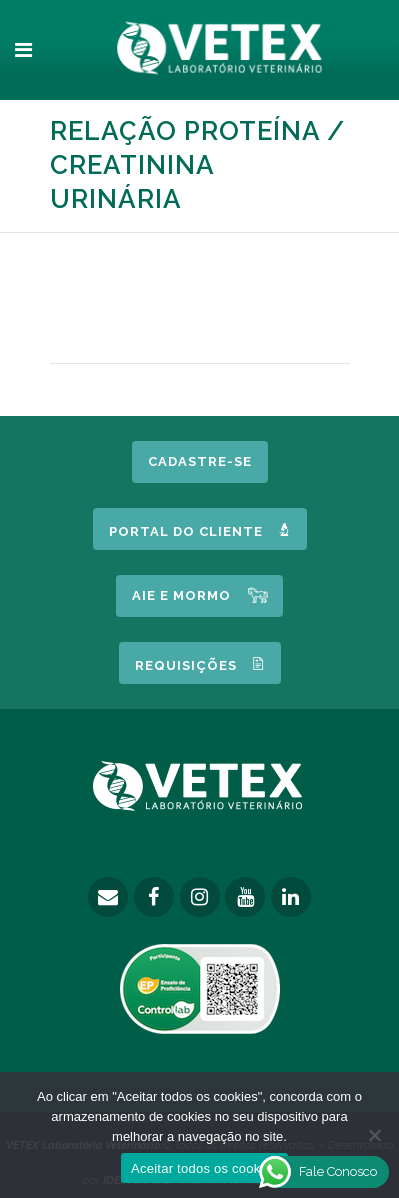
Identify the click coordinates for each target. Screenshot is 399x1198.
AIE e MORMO (181, 595)
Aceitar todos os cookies (204, 1168)
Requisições (200, 664)
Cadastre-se (200, 461)
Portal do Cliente (200, 530)
